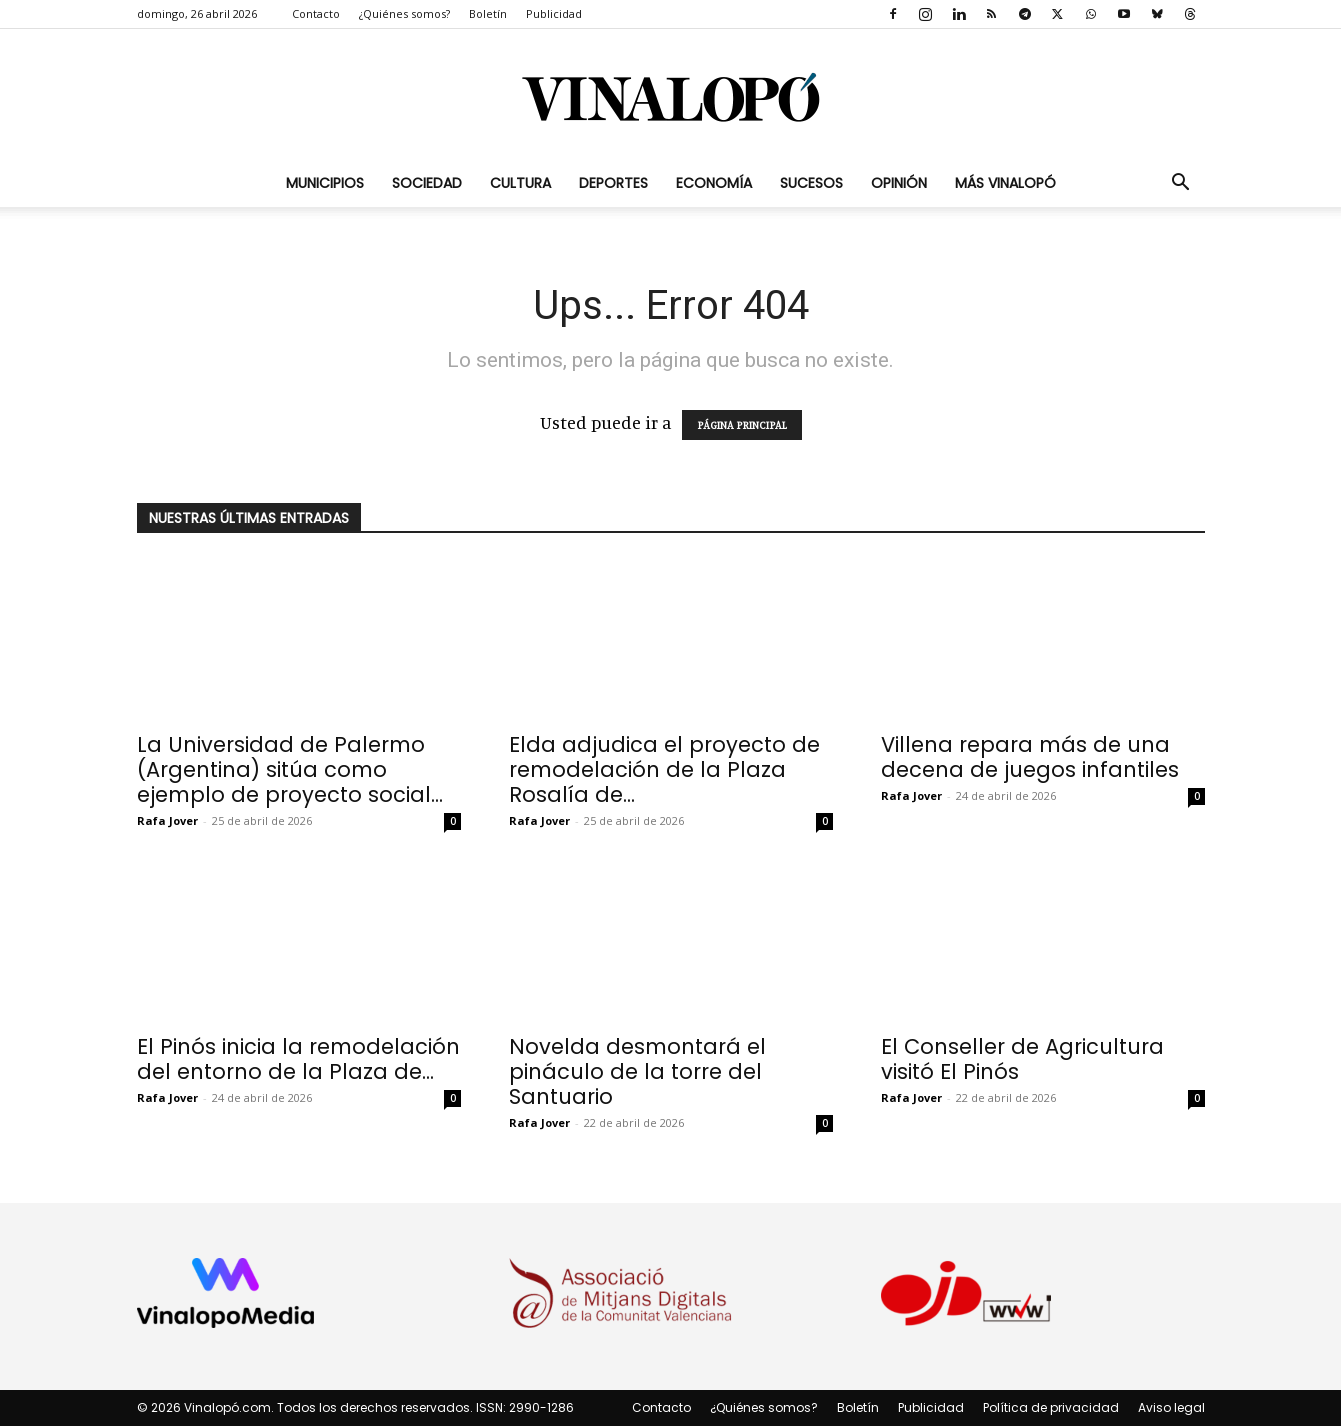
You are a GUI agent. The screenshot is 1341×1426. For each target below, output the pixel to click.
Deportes (613, 183)
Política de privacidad (1051, 1407)
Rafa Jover (167, 820)
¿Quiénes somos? (404, 13)
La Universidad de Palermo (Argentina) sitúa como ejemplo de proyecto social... (290, 769)
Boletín (488, 13)
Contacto (316, 13)
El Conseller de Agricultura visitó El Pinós (1022, 1059)
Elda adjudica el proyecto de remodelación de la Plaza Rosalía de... (664, 769)
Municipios (325, 183)
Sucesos (811, 183)
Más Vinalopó (1005, 183)
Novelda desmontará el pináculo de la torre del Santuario (637, 1071)
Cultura (520, 183)
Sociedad (427, 183)
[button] (1181, 183)
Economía (714, 183)
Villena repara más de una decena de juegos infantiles (1030, 757)
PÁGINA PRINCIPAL (742, 425)
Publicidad (554, 13)
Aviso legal (1171, 1407)
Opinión (899, 183)
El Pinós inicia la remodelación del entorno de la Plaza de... (298, 1059)
